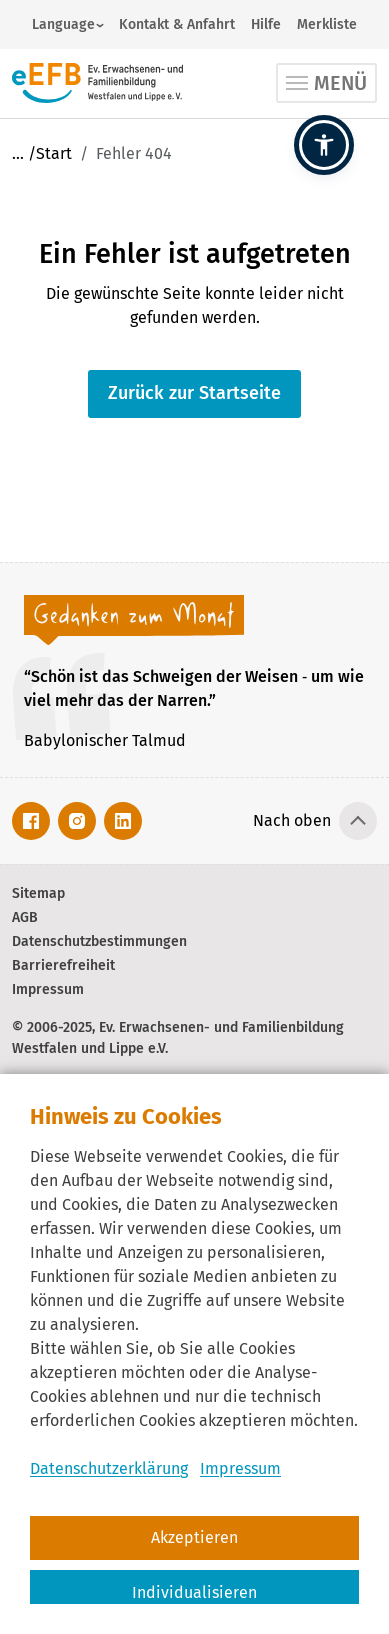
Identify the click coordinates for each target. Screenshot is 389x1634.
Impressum (240, 1468)
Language (63, 24)
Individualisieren (194, 1592)
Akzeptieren (194, 1537)
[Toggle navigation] (326, 83)
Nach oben (292, 820)
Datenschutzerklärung (109, 1468)
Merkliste (327, 24)
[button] (324, 145)
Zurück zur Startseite (194, 393)
